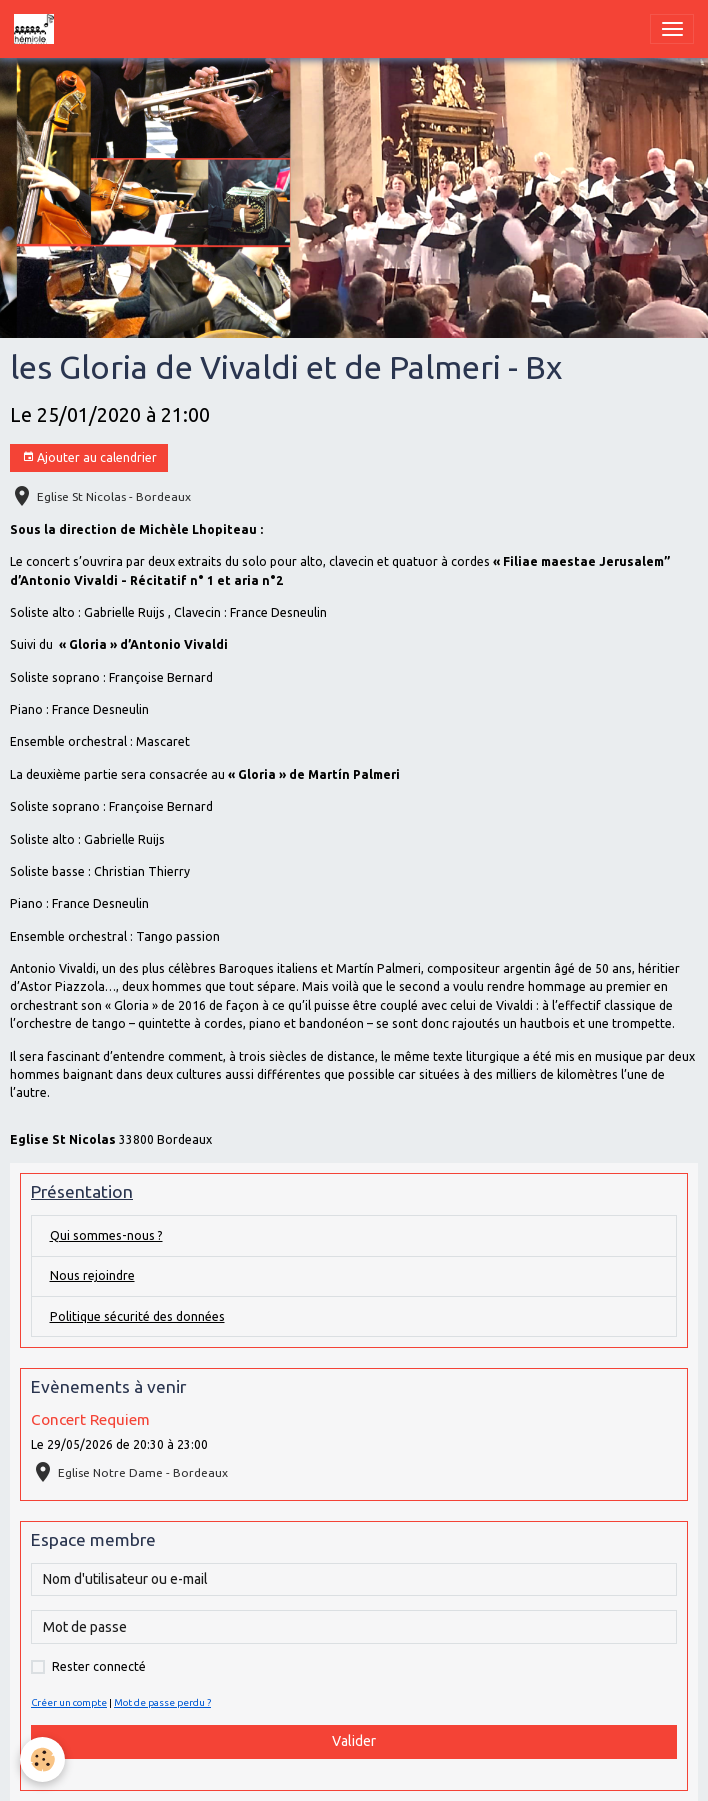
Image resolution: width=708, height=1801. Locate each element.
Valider (354, 1741)
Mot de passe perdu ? (162, 1702)
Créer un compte (69, 1702)
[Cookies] (42, 1759)
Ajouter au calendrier (89, 457)
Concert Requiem (90, 1419)
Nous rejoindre (92, 1275)
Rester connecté (99, 1666)
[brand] (37, 29)
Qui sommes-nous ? (106, 1235)
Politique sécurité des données (137, 1316)
